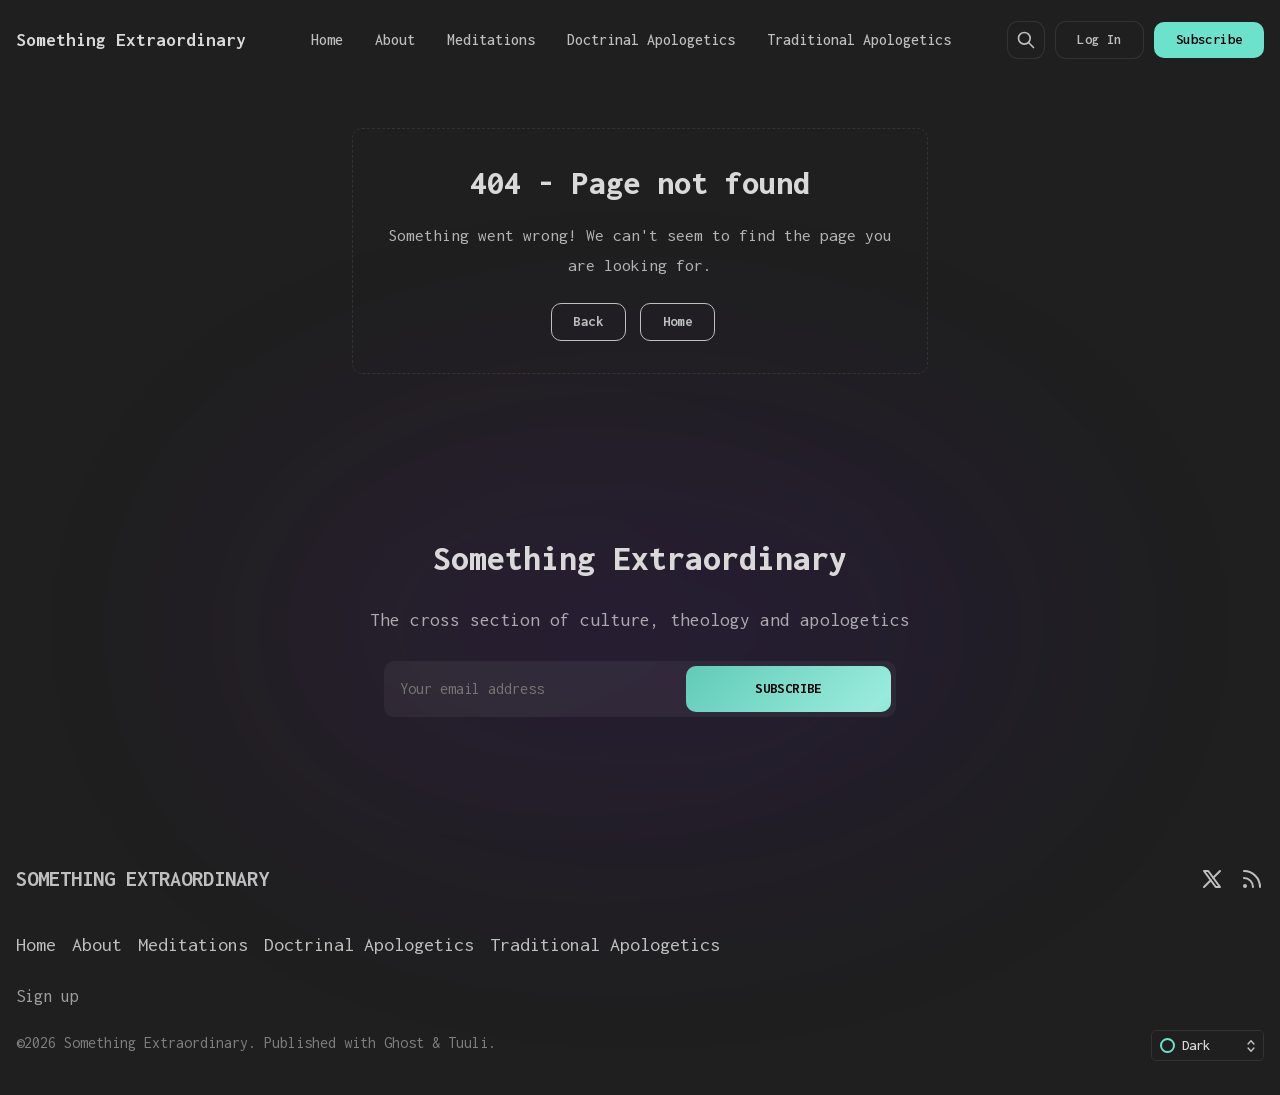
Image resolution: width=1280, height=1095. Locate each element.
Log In (1099, 39)
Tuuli (468, 1042)
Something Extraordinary (156, 1042)
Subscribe (1209, 39)
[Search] (1026, 40)
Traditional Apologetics (859, 39)
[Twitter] (1212, 879)
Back (588, 321)
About (395, 39)
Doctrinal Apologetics (651, 39)
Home (327, 39)
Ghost (404, 1042)
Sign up (47, 995)
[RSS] (1252, 879)
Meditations (491, 39)
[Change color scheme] (1207, 1045)
